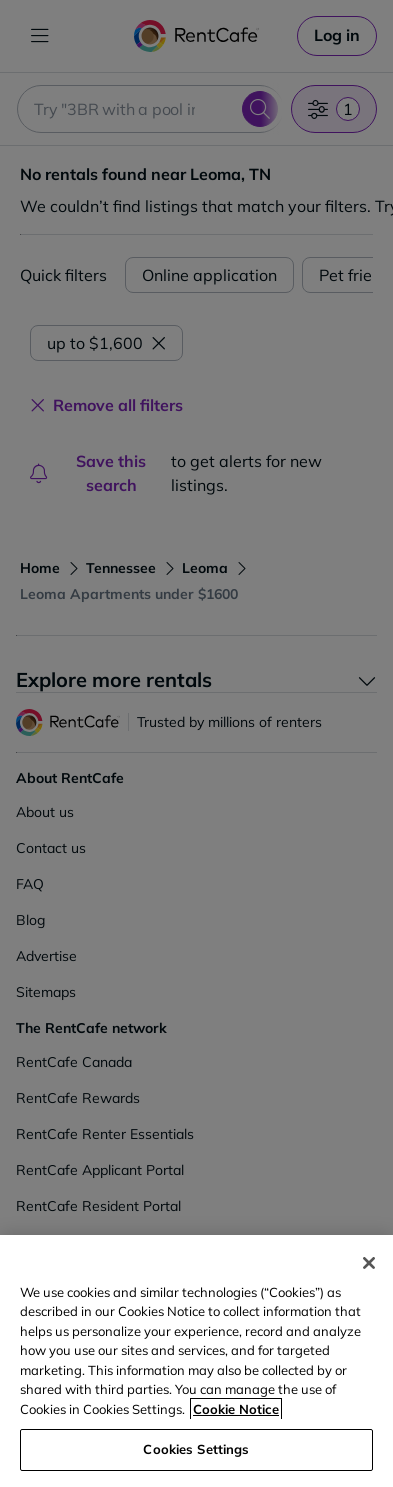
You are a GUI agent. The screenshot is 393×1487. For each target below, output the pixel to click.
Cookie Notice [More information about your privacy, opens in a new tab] (236, 1409)
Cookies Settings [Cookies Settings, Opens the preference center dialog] (196, 1449)
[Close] (369, 1263)
